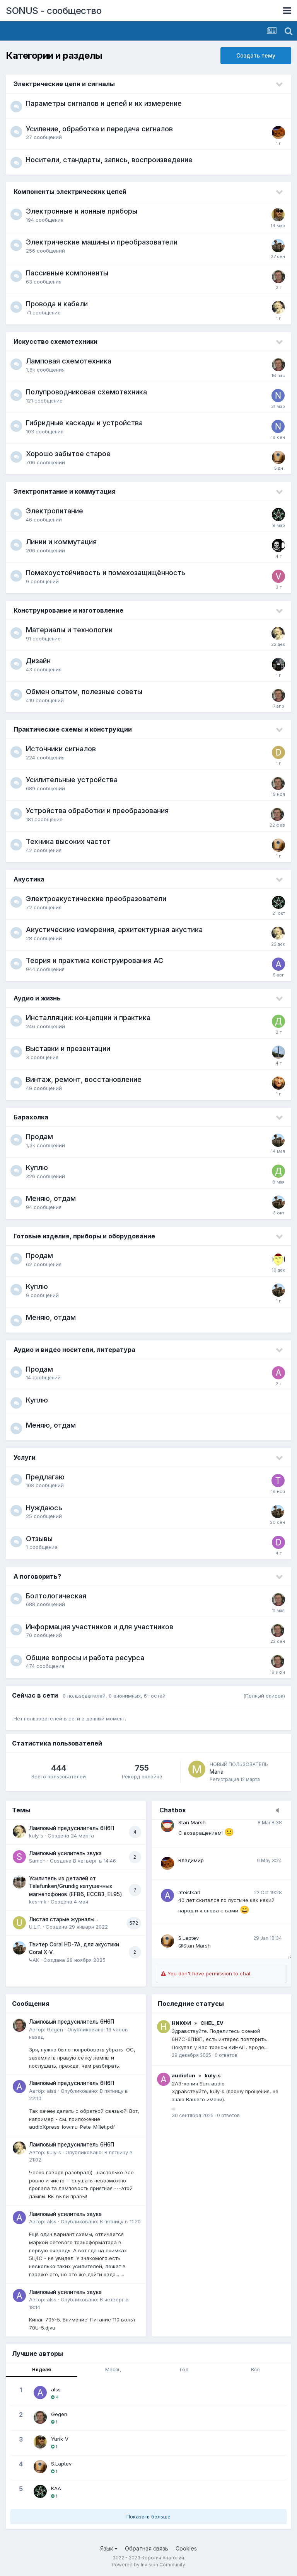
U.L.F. (35, 1927)
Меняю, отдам (51, 1198)
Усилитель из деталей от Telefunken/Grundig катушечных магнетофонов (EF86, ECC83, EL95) (75, 1886)
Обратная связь (146, 2548)
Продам (39, 1137)
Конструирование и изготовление (68, 610)
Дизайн (38, 661)
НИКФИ (181, 2023)
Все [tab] (255, 2369)
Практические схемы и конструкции (73, 729)
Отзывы (39, 1539)
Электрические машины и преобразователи (102, 242)
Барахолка (31, 1117)
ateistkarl (189, 1892)
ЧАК (34, 1960)
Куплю (37, 1167)
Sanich (37, 1861)
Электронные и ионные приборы (81, 211)
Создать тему (255, 55)
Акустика (29, 879)
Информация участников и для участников (99, 1627)
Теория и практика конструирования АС (94, 960)
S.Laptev (188, 1938)
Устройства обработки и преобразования (97, 811)
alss (51, 2091)
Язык (109, 2548)
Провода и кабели (57, 304)
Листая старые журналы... (63, 1919)
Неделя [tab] (41, 2369)
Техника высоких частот (68, 841)
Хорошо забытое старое (68, 454)
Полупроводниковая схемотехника (86, 392)
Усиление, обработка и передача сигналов (99, 129)
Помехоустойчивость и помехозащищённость (105, 573)
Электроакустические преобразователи (96, 899)
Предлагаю (45, 1477)
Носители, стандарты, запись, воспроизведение (109, 160)
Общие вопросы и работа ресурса (85, 1658)
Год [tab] (184, 2369)
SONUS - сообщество (53, 10)
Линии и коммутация (61, 542)
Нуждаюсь (44, 1508)
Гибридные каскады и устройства (84, 423)
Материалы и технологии (69, 630)
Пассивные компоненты (67, 273)
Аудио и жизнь (37, 998)
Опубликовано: (101, 2221)
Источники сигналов (61, 749)
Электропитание (54, 511)
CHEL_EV (212, 2023)
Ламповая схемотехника (68, 361)
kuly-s (36, 1835)
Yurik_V (59, 2439)
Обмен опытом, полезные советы (84, 692)
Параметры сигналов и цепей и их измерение (104, 103)
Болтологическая (56, 1596)
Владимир (191, 1860)
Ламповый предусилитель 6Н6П (71, 1828)
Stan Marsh (192, 1822)
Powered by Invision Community (148, 2565)
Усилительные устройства (72, 780)
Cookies (186, 2548)
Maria (217, 1771)
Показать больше (148, 2516)
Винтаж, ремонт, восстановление (84, 1079)
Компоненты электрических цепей (70, 191)
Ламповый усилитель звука (65, 1853)
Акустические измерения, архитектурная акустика (114, 929)
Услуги (25, 1457)
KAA (56, 2488)
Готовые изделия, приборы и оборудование (84, 1236)
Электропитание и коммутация (65, 491)
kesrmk (37, 1901)
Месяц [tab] (113, 2369)
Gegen (55, 2029)
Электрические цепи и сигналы (64, 84)
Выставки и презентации (68, 1048)
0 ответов (226, 2055)
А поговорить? (37, 1576)
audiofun (183, 2075)
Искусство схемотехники (55, 341)
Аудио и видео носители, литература (74, 1349)
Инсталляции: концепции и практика (88, 1018)
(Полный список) (264, 1696)
